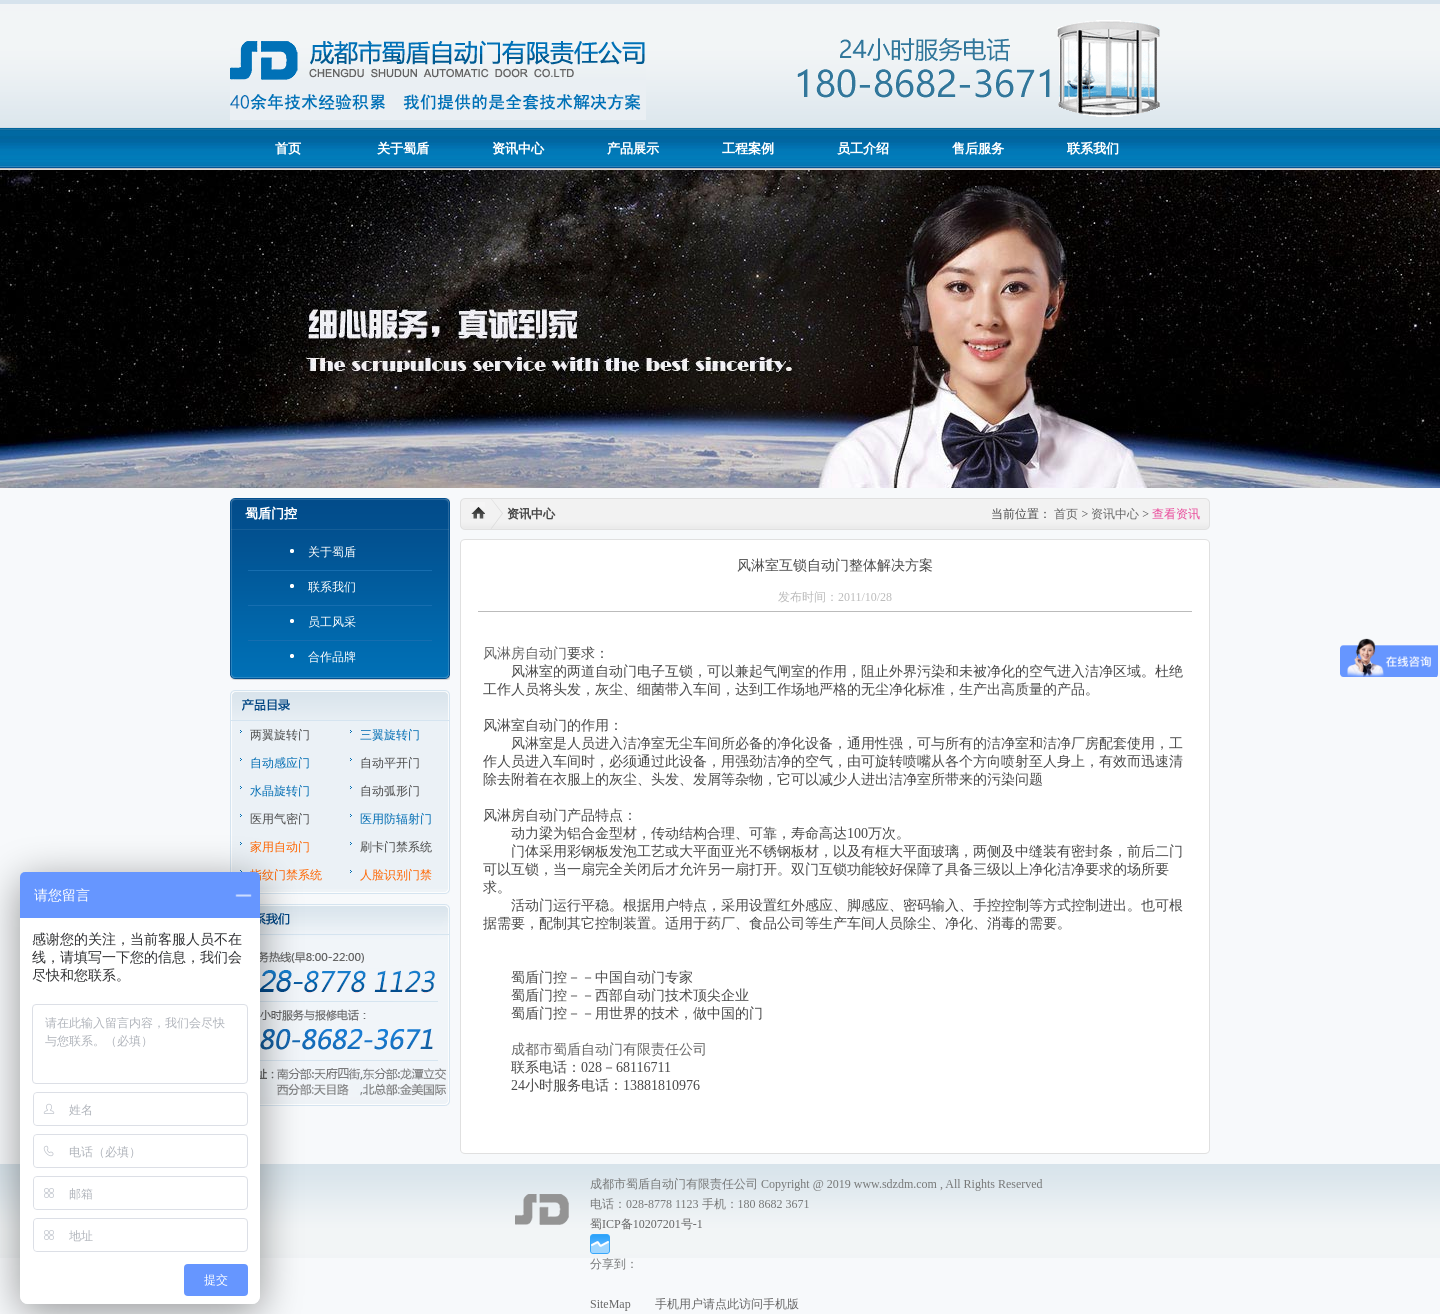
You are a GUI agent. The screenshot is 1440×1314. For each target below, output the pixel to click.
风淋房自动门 (525, 653)
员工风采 (332, 622)
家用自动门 (280, 847)
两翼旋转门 (280, 735)
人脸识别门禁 (396, 875)
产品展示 (633, 148)
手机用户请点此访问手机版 (715, 1304)
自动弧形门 (390, 791)
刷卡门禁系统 (396, 847)
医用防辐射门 (396, 819)
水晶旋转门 (280, 791)
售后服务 (978, 148)
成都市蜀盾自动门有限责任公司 (609, 1049)
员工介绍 (863, 148)
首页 (288, 148)
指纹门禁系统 (286, 875)
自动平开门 (390, 763)
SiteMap (610, 1304)
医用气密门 (280, 819)
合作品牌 (332, 657)
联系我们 (1093, 148)
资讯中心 (518, 148)
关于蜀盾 (403, 148)
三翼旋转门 (390, 735)
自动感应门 (280, 763)
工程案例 (748, 148)
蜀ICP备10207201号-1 (646, 1224)
